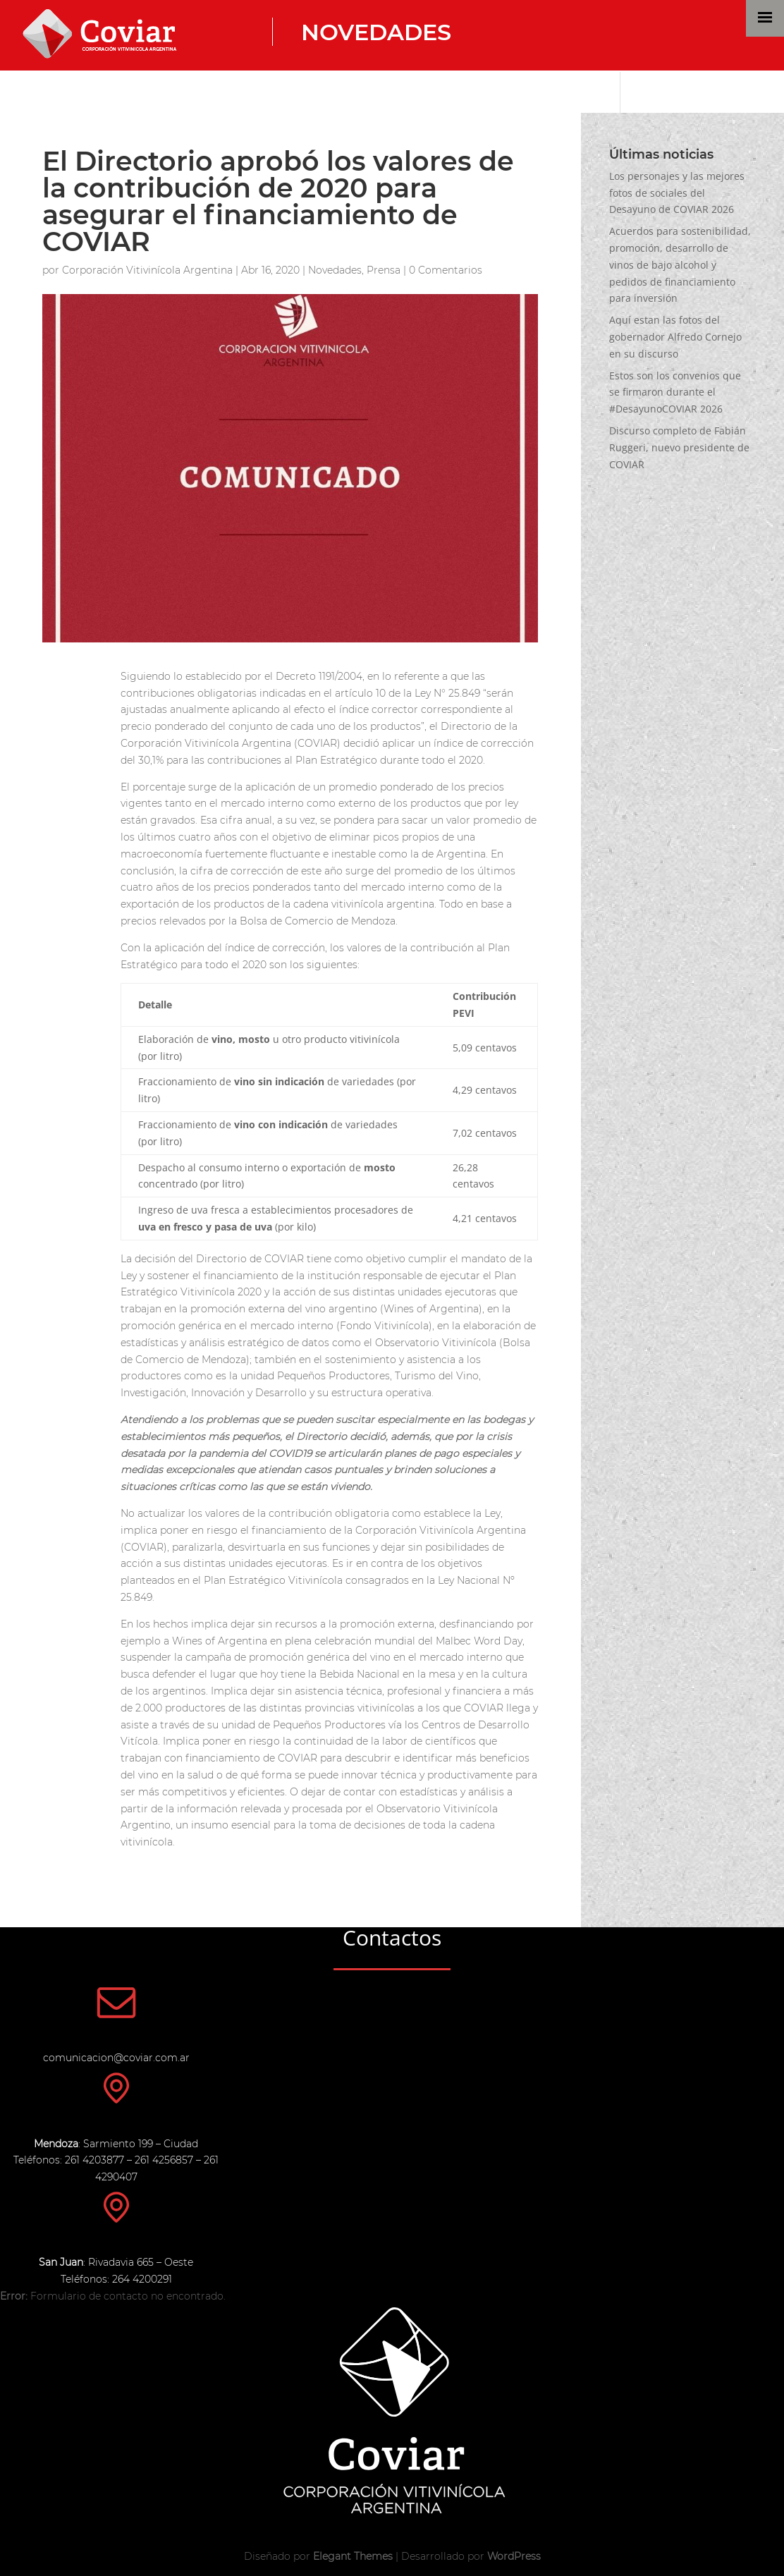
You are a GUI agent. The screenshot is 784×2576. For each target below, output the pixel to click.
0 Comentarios (445, 270)
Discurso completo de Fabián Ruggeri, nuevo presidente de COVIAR (679, 447)
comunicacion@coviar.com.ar (116, 2057)
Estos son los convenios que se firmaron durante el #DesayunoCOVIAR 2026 (675, 392)
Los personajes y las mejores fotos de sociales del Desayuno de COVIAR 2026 (677, 192)
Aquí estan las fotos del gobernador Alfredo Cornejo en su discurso (675, 336)
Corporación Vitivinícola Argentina (147, 270)
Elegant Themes (353, 2556)
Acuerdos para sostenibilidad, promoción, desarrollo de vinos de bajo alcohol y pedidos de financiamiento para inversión (680, 264)
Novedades (376, 32)
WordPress (514, 2556)
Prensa (383, 270)
